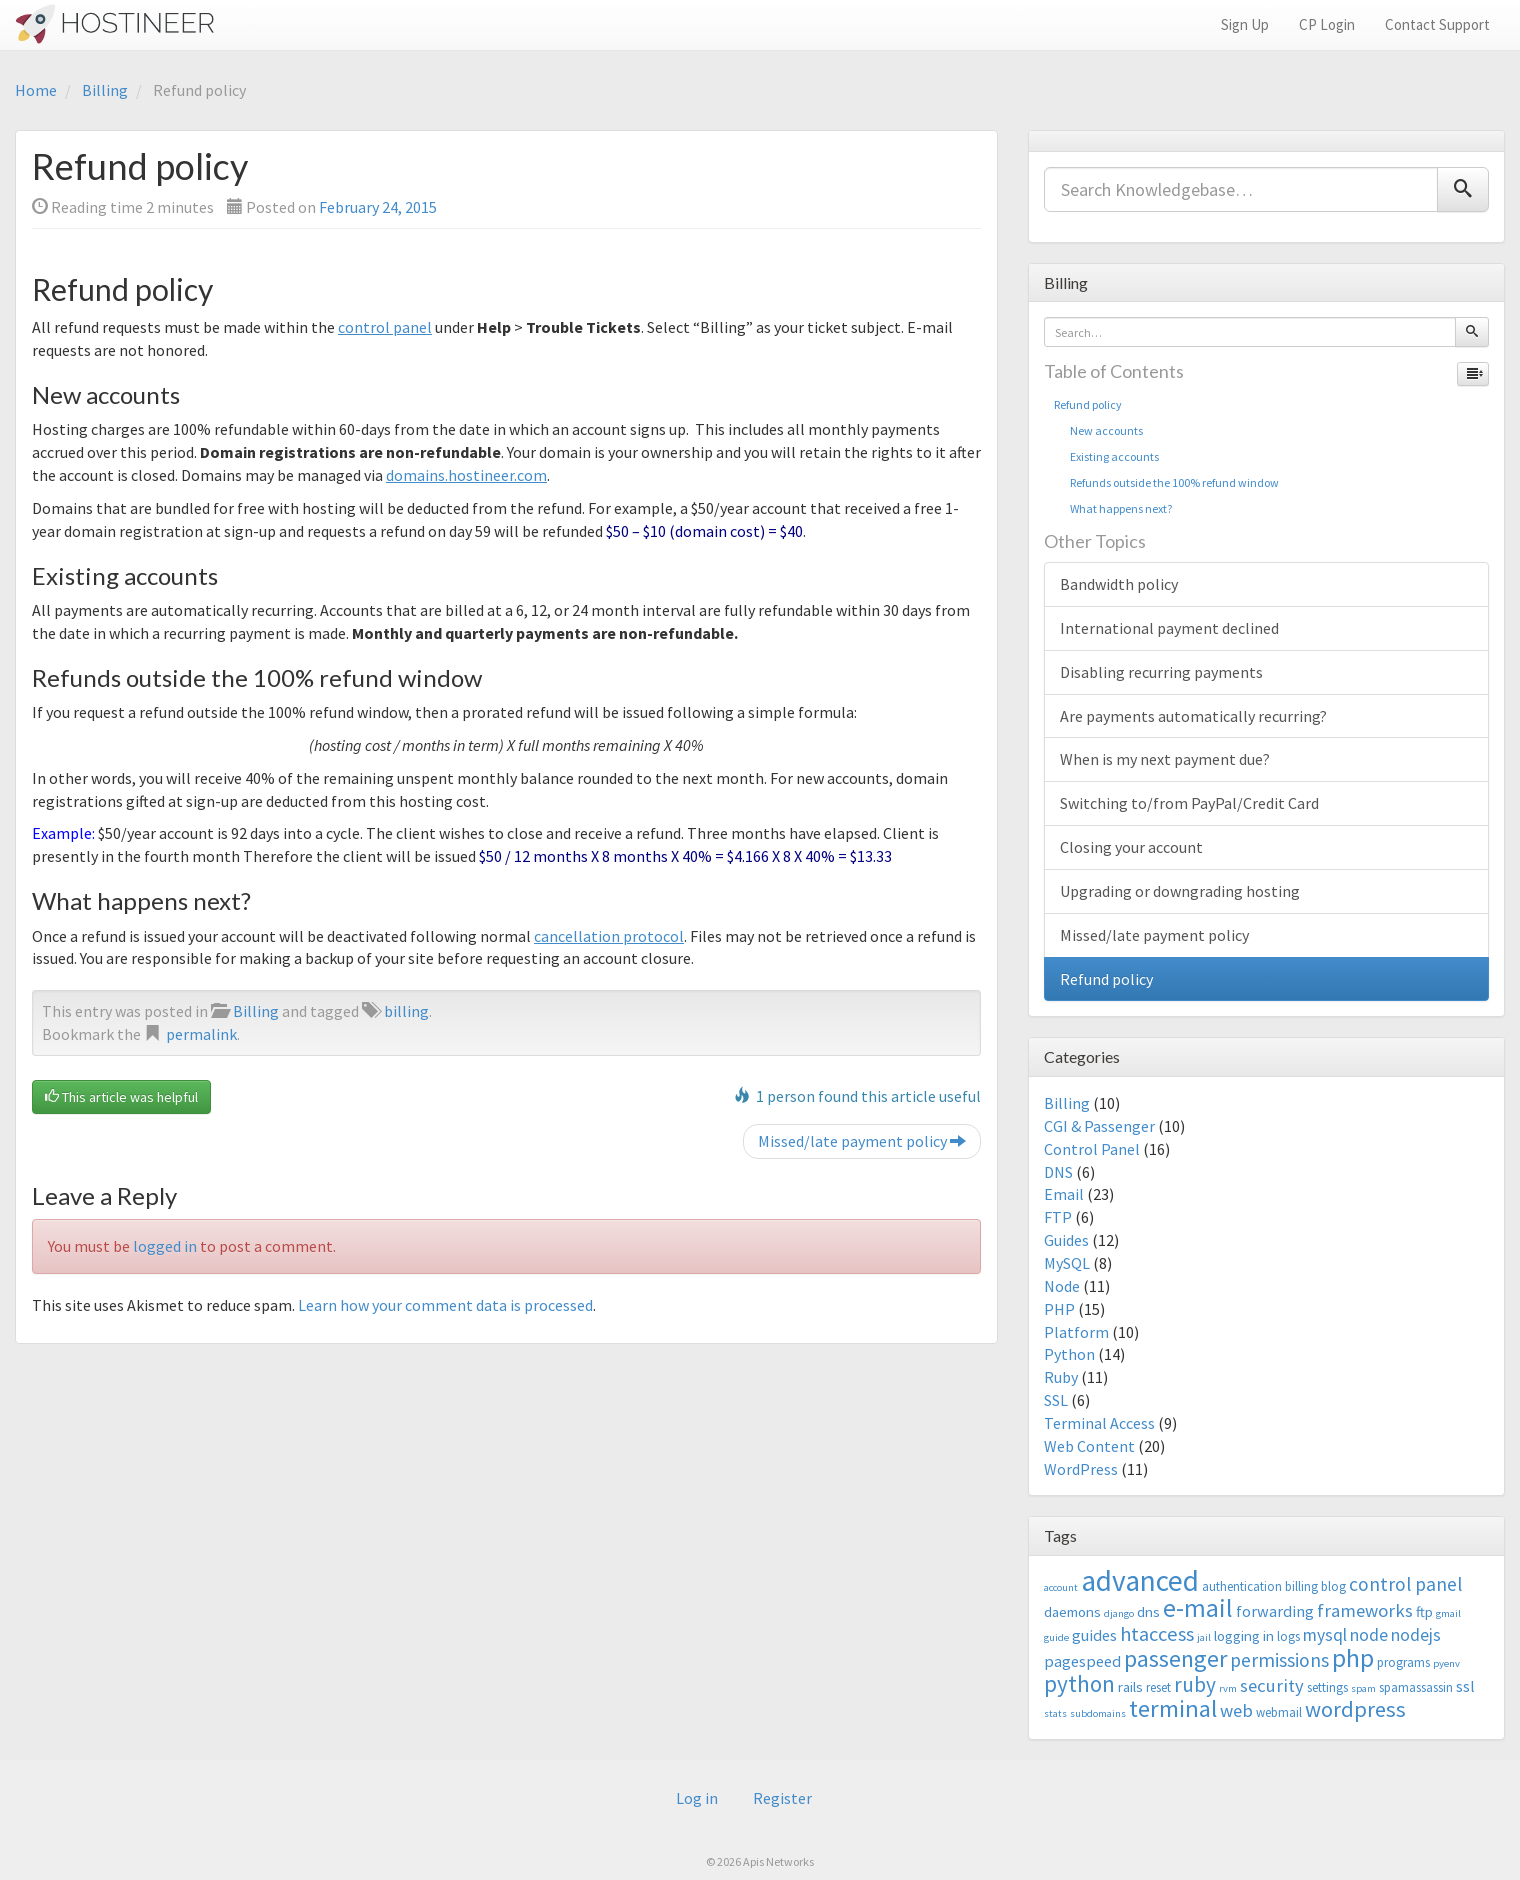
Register (782, 1798)
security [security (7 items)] (1272, 1685)
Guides (1066, 1240)
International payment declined (1169, 628)
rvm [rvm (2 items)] (1228, 1688)
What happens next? (1113, 508)
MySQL (1067, 1263)
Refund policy (1088, 404)
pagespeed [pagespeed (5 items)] (1082, 1661)
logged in (165, 1246)
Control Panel (1092, 1149)
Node (1062, 1286)
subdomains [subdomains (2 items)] (1098, 1713)
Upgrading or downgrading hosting (1180, 891)
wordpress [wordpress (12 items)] (1355, 1709)
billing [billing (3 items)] (1301, 1586)
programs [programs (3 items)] (1403, 1662)
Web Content (1089, 1446)
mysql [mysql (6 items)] (1325, 1635)
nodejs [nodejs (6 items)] (1416, 1635)
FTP (1058, 1217)
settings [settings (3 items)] (1327, 1687)
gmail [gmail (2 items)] (1448, 1613)
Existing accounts (1106, 456)
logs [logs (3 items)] (1288, 1636)
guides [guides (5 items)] (1094, 1635)
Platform (1076, 1332)
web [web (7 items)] (1236, 1710)
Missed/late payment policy (862, 1141)
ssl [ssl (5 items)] (1465, 1686)
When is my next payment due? (1165, 759)
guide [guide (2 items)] (1056, 1637)
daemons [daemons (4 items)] (1072, 1611)
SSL (1056, 1400)
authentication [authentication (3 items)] (1242, 1586)
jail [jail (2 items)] (1204, 1637)
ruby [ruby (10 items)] (1195, 1684)
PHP (1059, 1309)
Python (1069, 1354)
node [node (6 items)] (1369, 1635)
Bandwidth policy (1119, 584)
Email (1064, 1194)
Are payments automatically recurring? (1193, 716)
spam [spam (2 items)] (1363, 1688)
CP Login (1327, 24)
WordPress (1081, 1469)
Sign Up (1245, 24)
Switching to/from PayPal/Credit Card (1189, 803)
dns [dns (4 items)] (1148, 1611)
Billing (105, 90)
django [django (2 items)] (1119, 1613)
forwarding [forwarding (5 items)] (1275, 1611)
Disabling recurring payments (1161, 672)
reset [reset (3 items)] (1158, 1687)
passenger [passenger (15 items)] (1175, 1658)
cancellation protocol (609, 936)
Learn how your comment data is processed (445, 1305)
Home (36, 90)
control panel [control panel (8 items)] (1405, 1584)
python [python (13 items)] (1079, 1683)
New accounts (1098, 430)
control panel (385, 327)
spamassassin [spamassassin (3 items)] (1416, 1687)
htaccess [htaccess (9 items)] (1157, 1634)
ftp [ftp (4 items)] (1424, 1611)
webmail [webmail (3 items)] (1279, 1712)
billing (406, 1011)
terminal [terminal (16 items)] (1173, 1708)
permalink (201, 1034)
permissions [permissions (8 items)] (1279, 1660)
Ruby (1061, 1377)
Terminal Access (1099, 1423)
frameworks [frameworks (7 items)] (1365, 1610)
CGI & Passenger (1099, 1126)
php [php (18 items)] (1353, 1658)
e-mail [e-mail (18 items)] (1198, 1608)
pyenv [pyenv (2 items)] (1446, 1663)
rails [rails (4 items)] (1130, 1686)
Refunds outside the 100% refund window (1166, 482)
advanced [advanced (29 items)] (1140, 1580)
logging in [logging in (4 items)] (1244, 1635)
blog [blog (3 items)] (1333, 1586)
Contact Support (1437, 24)
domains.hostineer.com (466, 475)
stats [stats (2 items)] (1055, 1713)
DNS (1058, 1172)
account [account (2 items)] (1061, 1587)
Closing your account (1131, 847)
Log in (697, 1798)
